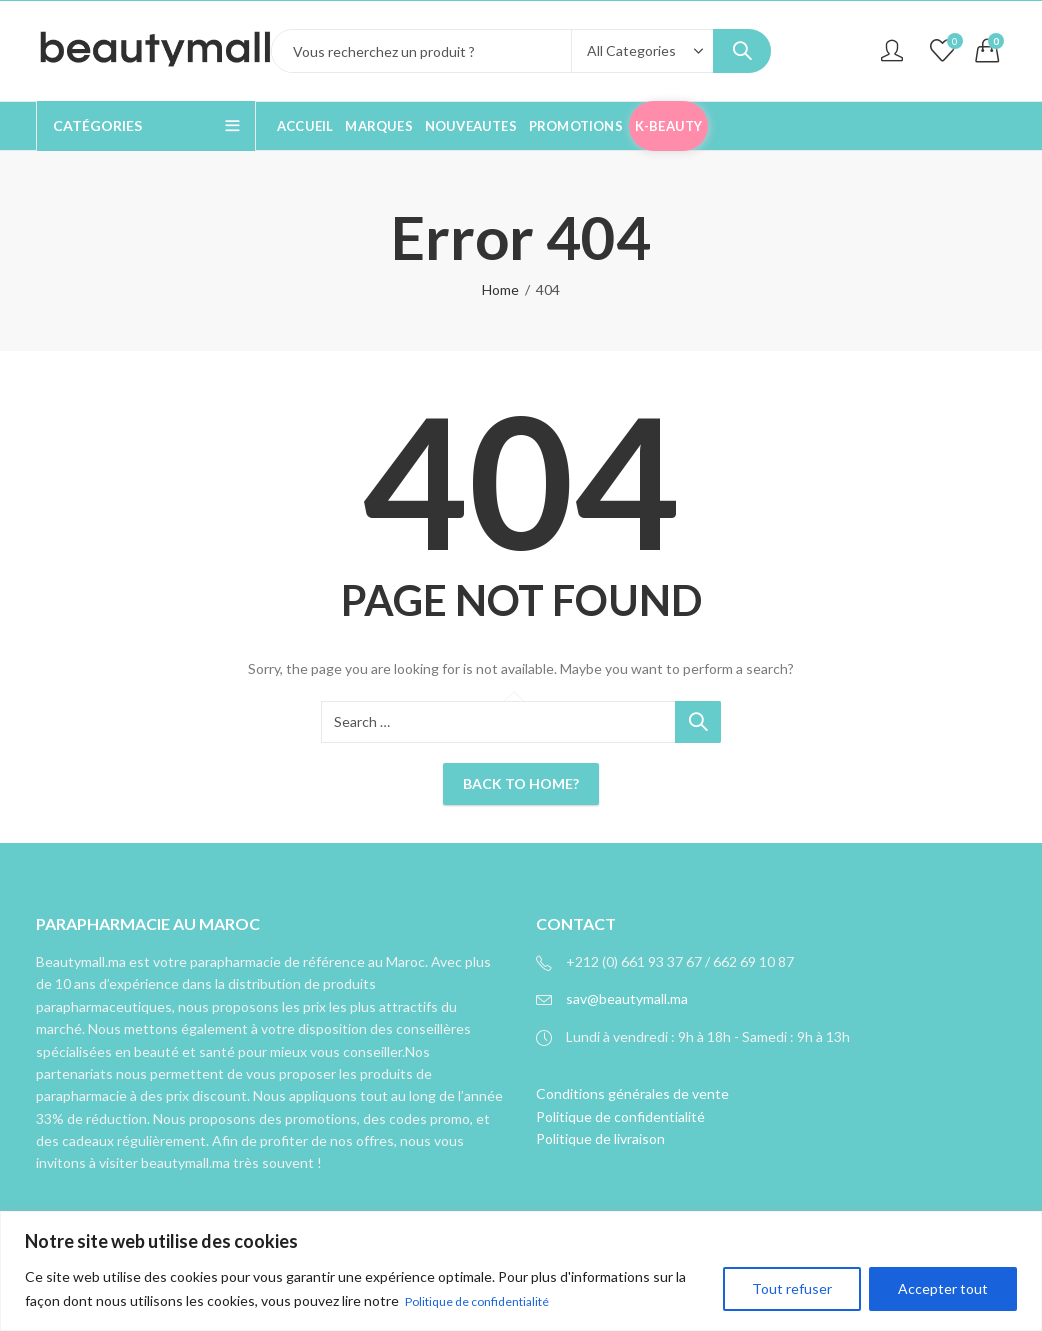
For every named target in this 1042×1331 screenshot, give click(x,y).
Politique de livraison (600, 1138)
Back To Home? (521, 783)
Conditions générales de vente (632, 1093)
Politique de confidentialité (489, 1301)
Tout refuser (792, 1289)
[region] (521, 1271)
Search (742, 51)
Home (500, 289)
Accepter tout (943, 1289)
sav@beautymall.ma (627, 998)
